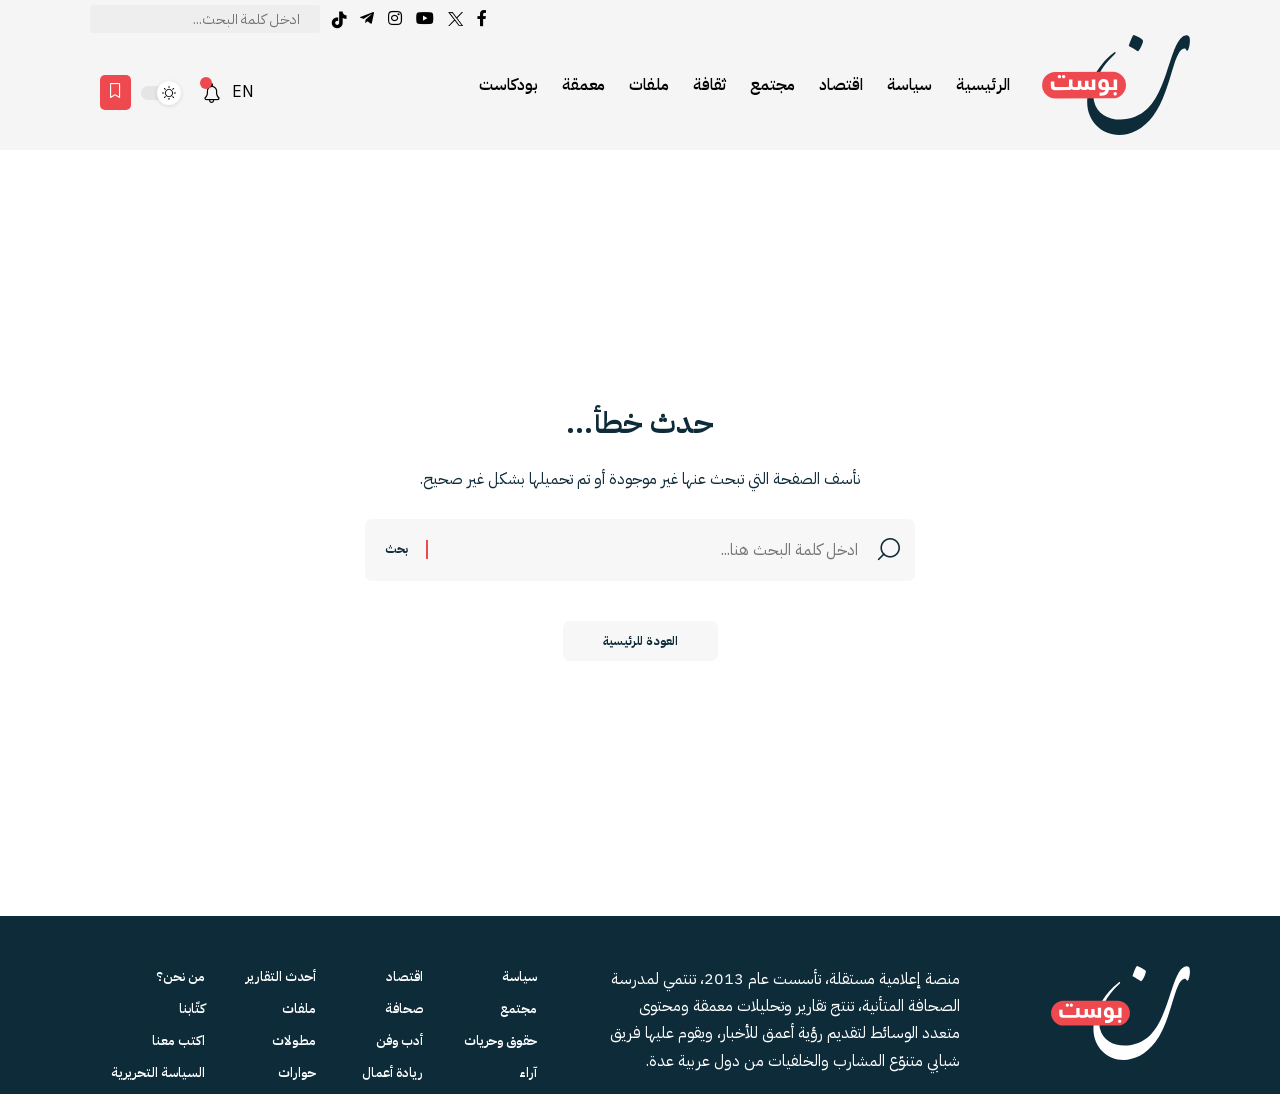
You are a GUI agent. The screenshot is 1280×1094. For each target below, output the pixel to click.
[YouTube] (425, 18)
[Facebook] (482, 18)
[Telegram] (367, 18)
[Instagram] (395, 18)
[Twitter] (455, 18)
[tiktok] (339, 20)
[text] (205, 19)
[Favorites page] (115, 92)
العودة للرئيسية (640, 641)
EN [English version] (243, 92)
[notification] (212, 93)
